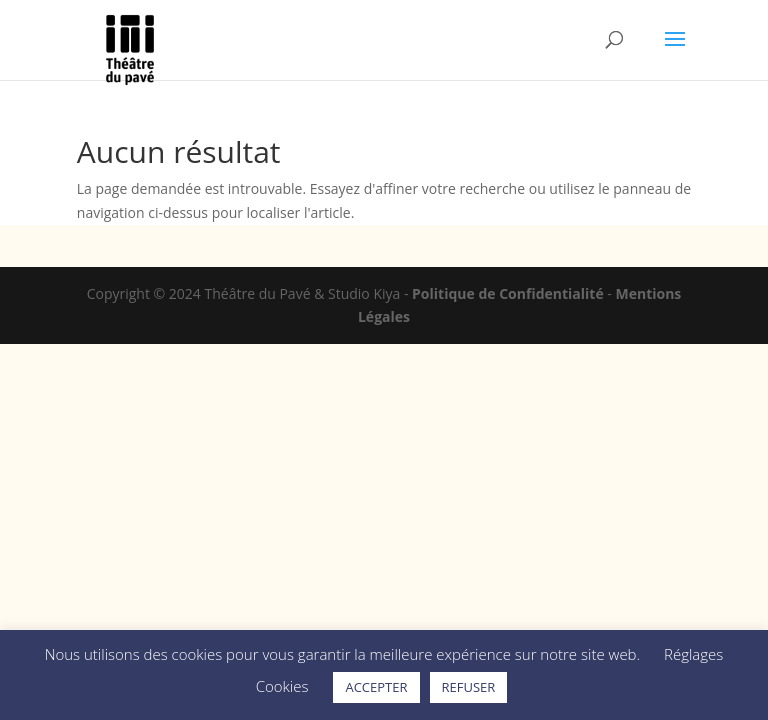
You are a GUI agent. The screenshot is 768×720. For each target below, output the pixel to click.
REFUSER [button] (469, 687)
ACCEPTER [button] (376, 687)
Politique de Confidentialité (508, 293)
